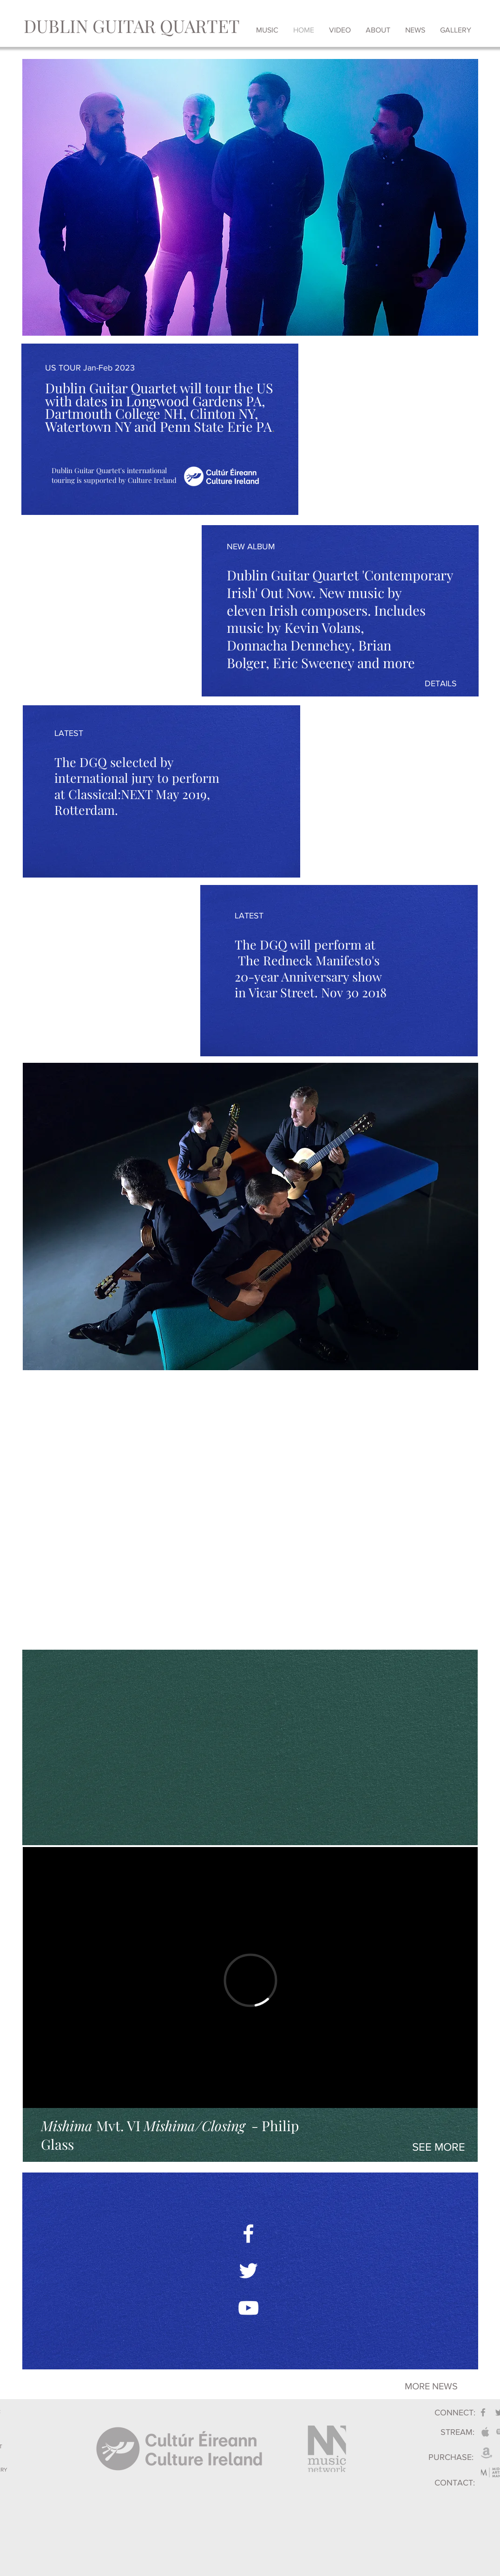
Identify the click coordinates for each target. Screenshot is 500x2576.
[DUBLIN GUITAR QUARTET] (131, 25)
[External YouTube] (250, 1509)
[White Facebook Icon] (248, 2233)
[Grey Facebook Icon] (483, 2412)
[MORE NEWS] (431, 2386)
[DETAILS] (440, 684)
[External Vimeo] (250, 1980)
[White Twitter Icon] (248, 2270)
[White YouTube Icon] (248, 2308)
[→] (297, 2385)
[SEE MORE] (439, 2146)
